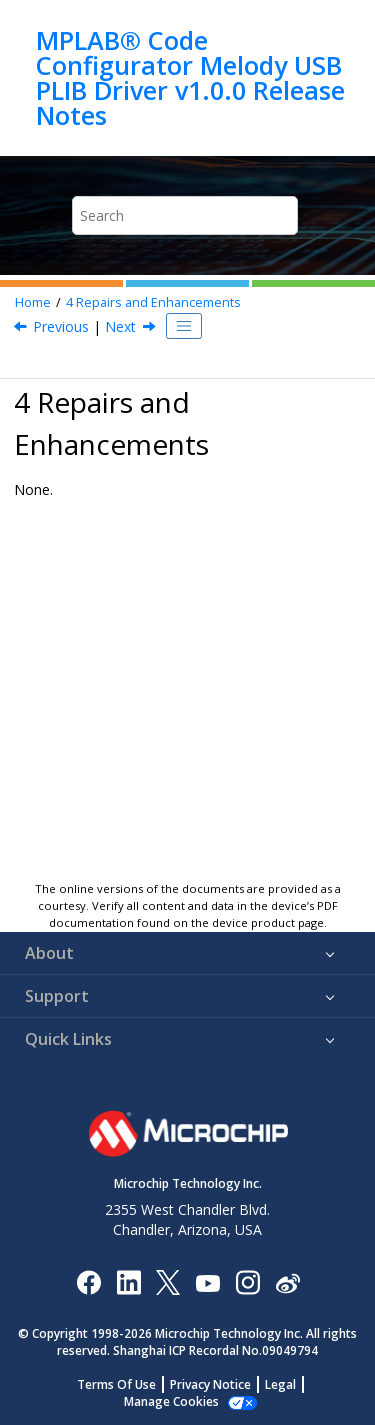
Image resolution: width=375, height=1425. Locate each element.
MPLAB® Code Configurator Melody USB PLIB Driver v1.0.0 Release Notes (190, 78)
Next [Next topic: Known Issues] (120, 326)
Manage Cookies (171, 1401)
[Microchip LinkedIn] (128, 1281)
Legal (280, 1384)
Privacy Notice (210, 1384)
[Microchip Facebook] (88, 1281)
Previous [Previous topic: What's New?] (61, 326)
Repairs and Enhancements (153, 302)
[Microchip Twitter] (168, 1281)
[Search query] (185, 215)
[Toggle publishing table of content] (184, 326)
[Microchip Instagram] (247, 1281)
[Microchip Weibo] (287, 1282)
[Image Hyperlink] (207, 1282)
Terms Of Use (116, 1384)
